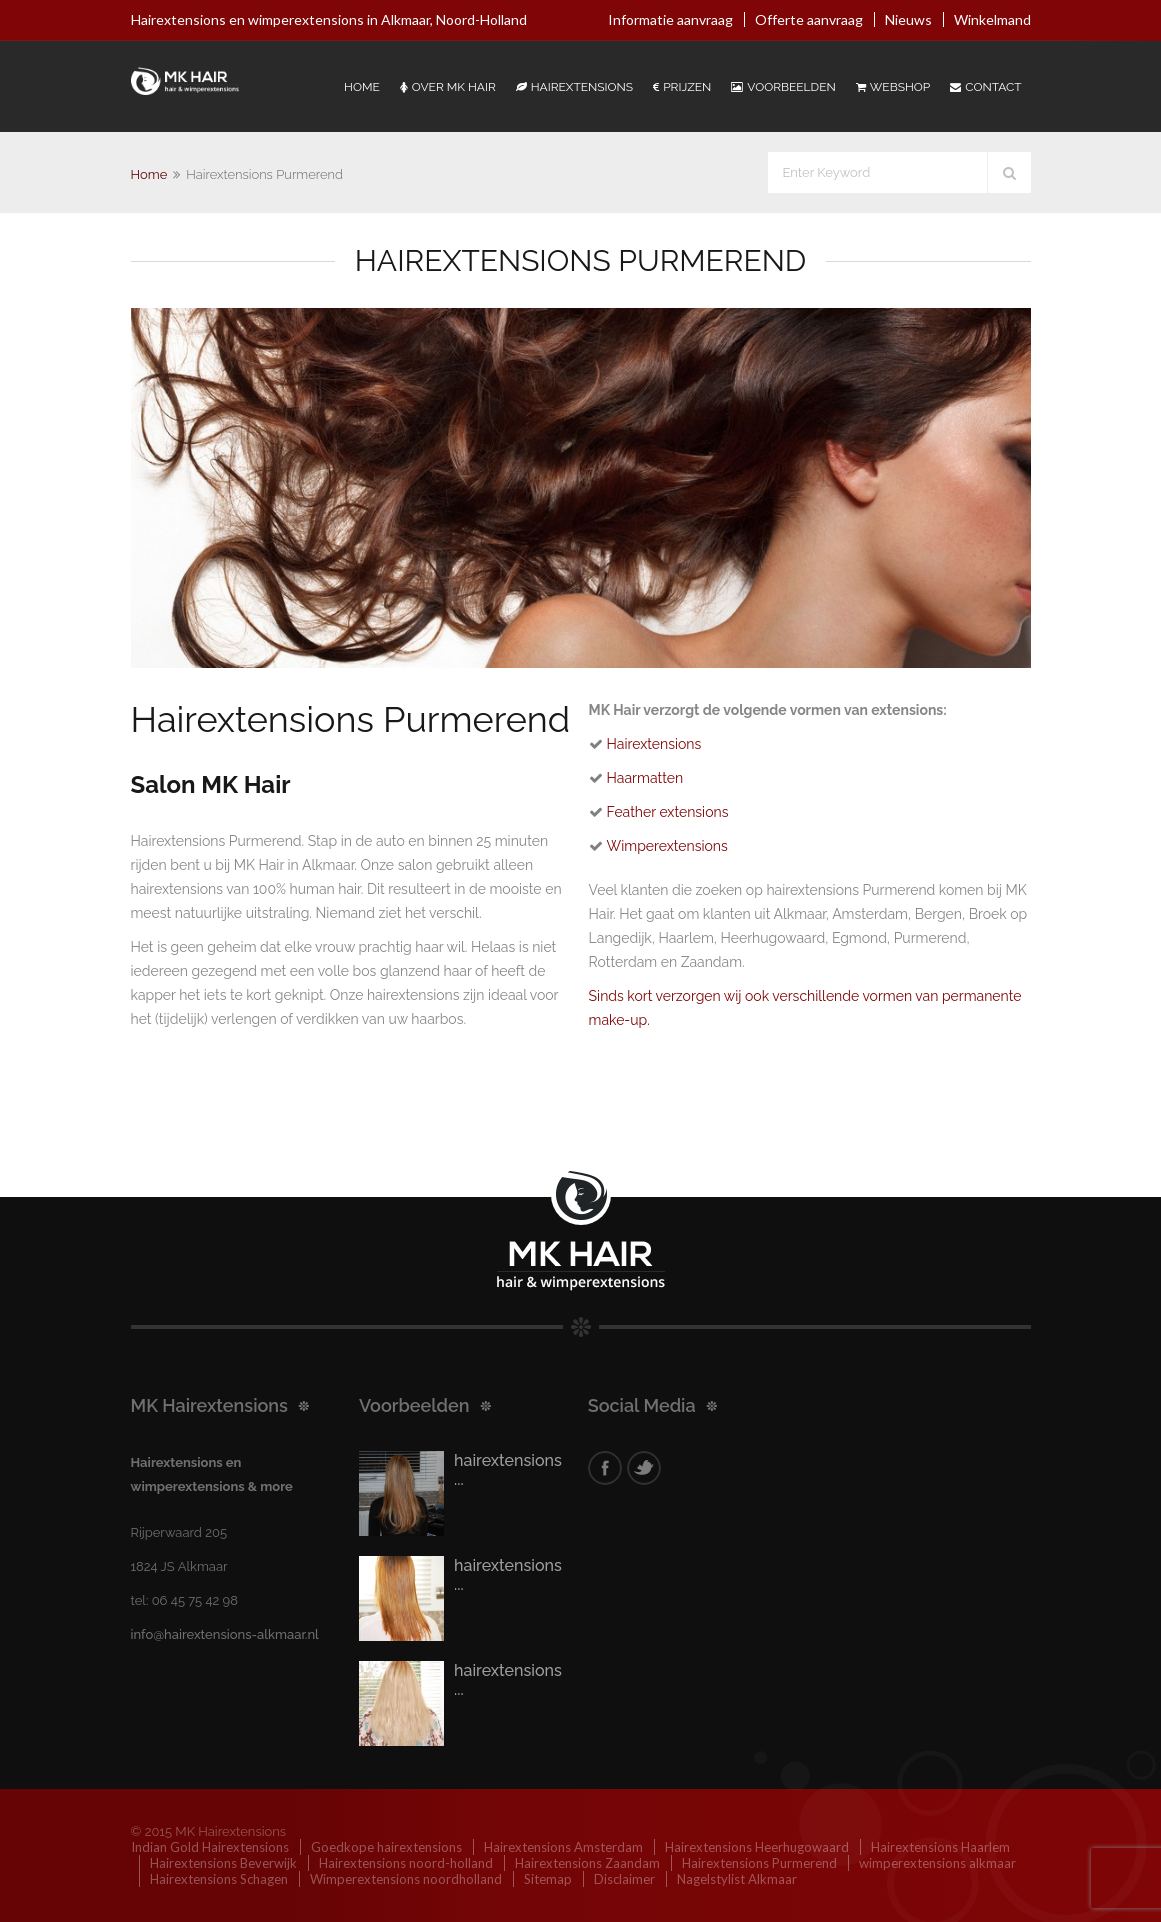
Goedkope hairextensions (386, 1847)
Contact (985, 87)
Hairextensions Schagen (219, 1879)
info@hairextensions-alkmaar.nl (225, 1634)
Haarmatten (645, 778)
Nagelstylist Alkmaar (737, 1879)
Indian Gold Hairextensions (210, 1847)
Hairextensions (574, 87)
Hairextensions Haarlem (940, 1847)
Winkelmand (992, 19)
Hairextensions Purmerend (759, 1863)
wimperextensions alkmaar (937, 1863)
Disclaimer (624, 1879)
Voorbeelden (783, 87)
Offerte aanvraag (809, 19)
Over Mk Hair (448, 87)
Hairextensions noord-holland (406, 1863)
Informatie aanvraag (670, 19)
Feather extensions (668, 812)
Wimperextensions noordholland (406, 1879)
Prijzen (682, 87)
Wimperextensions (667, 846)
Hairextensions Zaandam (587, 1863)
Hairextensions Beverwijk (223, 1863)
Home (362, 87)
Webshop (893, 87)
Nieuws (908, 19)
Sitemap (548, 1879)
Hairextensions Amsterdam (563, 1847)
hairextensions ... (508, 1470)
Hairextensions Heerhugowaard (757, 1847)
